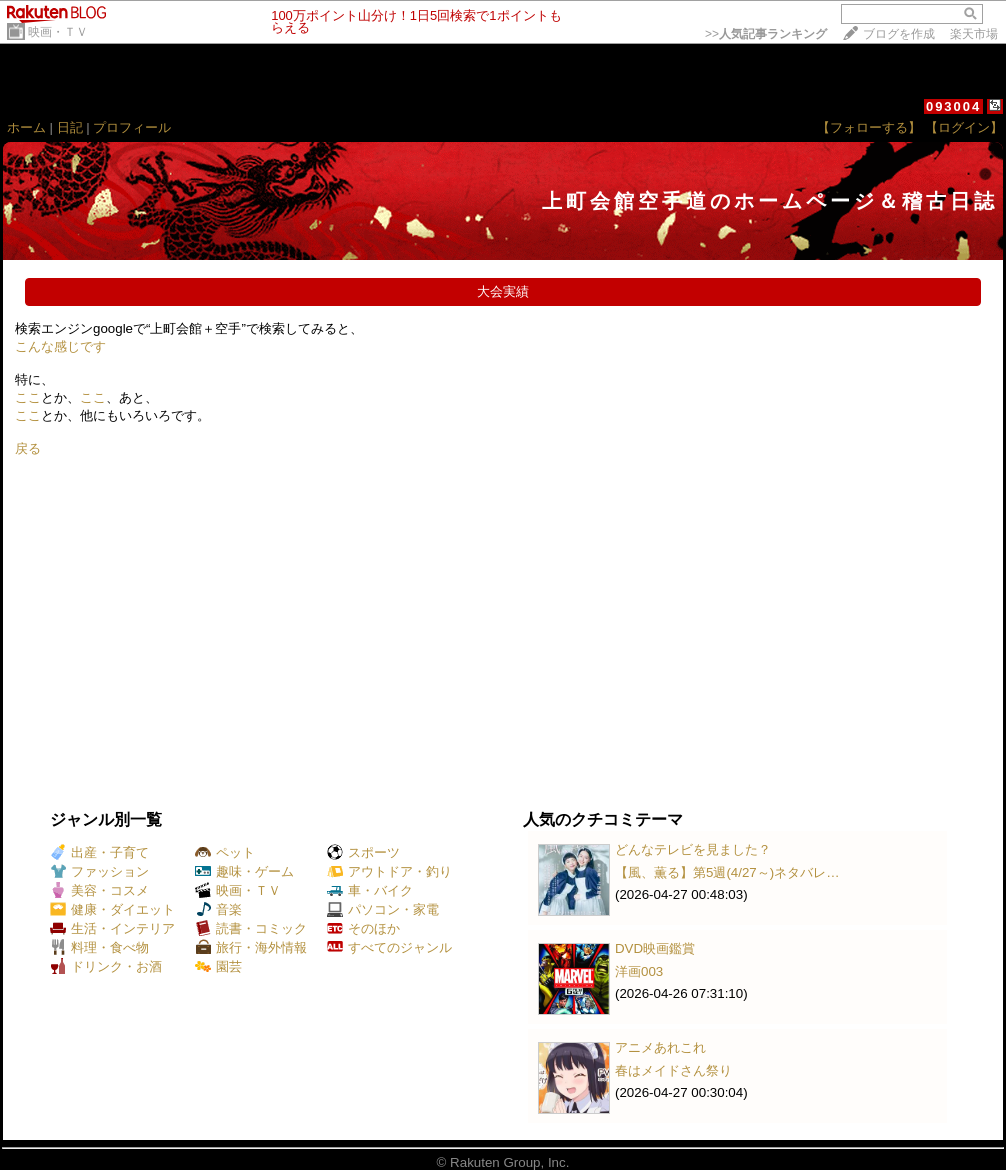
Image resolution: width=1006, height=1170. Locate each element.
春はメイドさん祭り (673, 1070)
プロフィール (132, 127)
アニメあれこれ (660, 1047)
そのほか (363, 928)
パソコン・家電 (383, 909)
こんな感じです (60, 346)
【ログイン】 (964, 127)
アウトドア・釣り (389, 871)
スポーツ (363, 852)
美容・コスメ (99, 890)
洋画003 (639, 971)
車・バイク (370, 890)
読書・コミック (251, 928)
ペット (225, 852)
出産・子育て (99, 852)
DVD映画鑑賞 (655, 948)
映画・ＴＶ (58, 32)
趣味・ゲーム (244, 871)
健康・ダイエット (112, 909)
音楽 (218, 909)
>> (766, 34)
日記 (70, 127)
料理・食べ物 (99, 947)
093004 (953, 106)
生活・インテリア (112, 928)
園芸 (218, 966)
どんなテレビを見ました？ (693, 849)
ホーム (26, 127)
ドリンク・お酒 (106, 966)
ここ (28, 397)
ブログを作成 (899, 34)
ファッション (99, 871)
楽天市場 (974, 34)
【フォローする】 (869, 127)
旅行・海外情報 (251, 947)
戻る (28, 448)
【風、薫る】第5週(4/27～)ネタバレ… (727, 872)
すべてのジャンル (389, 947)
